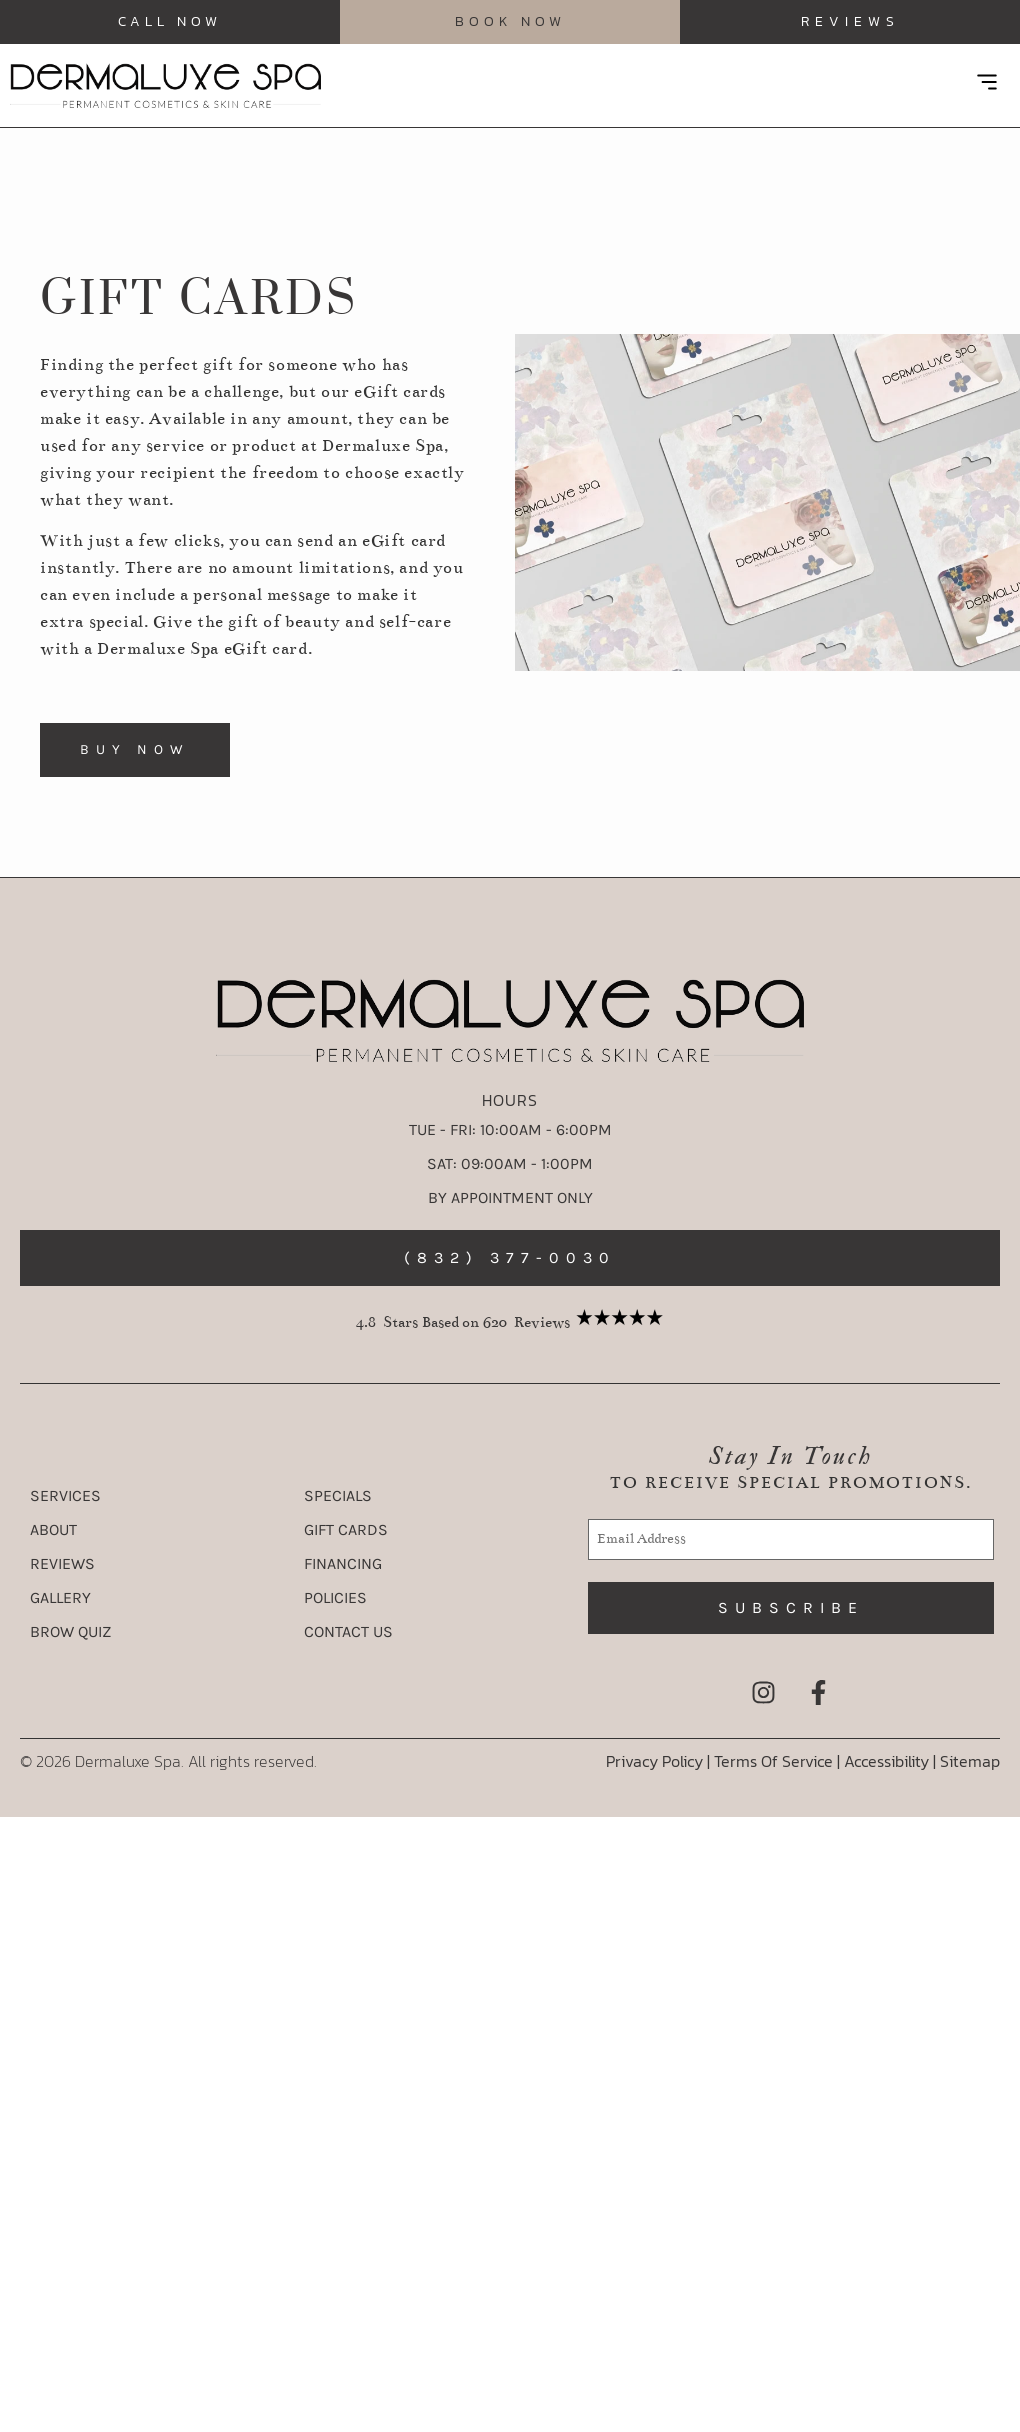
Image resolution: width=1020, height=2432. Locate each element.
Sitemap (970, 1761)
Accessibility (888, 1761)
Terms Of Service (773, 1761)
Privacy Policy (654, 1761)
